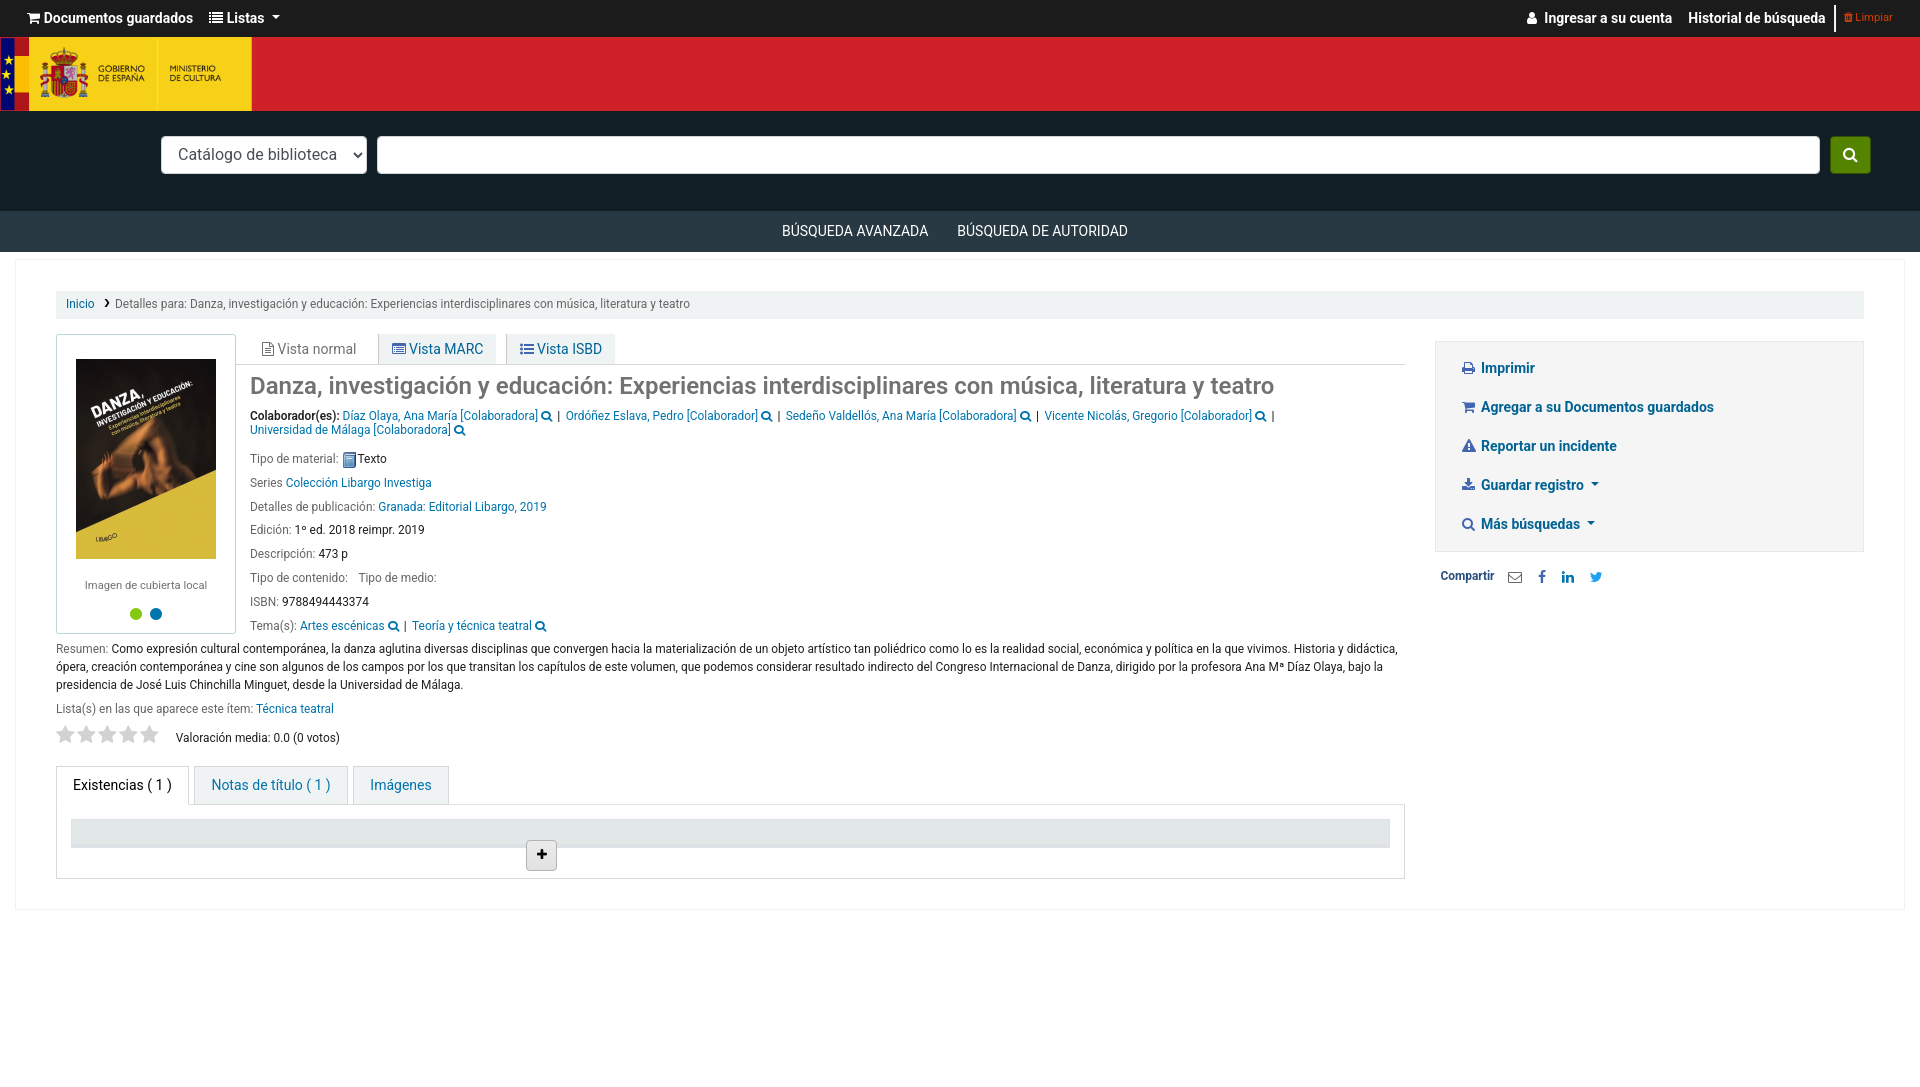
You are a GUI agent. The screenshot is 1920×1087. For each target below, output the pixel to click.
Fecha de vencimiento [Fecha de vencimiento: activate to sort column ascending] (1133, 857)
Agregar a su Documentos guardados (1587, 407)
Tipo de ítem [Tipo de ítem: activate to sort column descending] (119, 857)
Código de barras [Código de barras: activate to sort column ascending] (1285, 857)
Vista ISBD (561, 349)
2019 (533, 507)
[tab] (270, 785)
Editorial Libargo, (473, 507)
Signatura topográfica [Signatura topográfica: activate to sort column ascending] (804, 857)
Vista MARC (438, 349)
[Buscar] (1850, 155)
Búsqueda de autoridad (1042, 231)
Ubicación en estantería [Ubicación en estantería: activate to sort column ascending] (614, 849)
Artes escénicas (342, 626)
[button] (110, 18)
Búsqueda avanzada (855, 231)
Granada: (403, 507)
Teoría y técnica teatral (472, 626)
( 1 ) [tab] (122, 785)
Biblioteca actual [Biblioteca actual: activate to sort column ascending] (296, 857)
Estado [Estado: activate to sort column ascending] (926, 857)
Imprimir (1497, 368)
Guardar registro (1524, 485)
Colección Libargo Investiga (359, 483)
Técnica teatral (295, 709)
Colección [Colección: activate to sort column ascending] (441, 857)
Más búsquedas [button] (1522, 524)
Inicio (80, 304)
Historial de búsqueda (1756, 18)
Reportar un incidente (1538, 446)
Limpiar (1868, 17)
